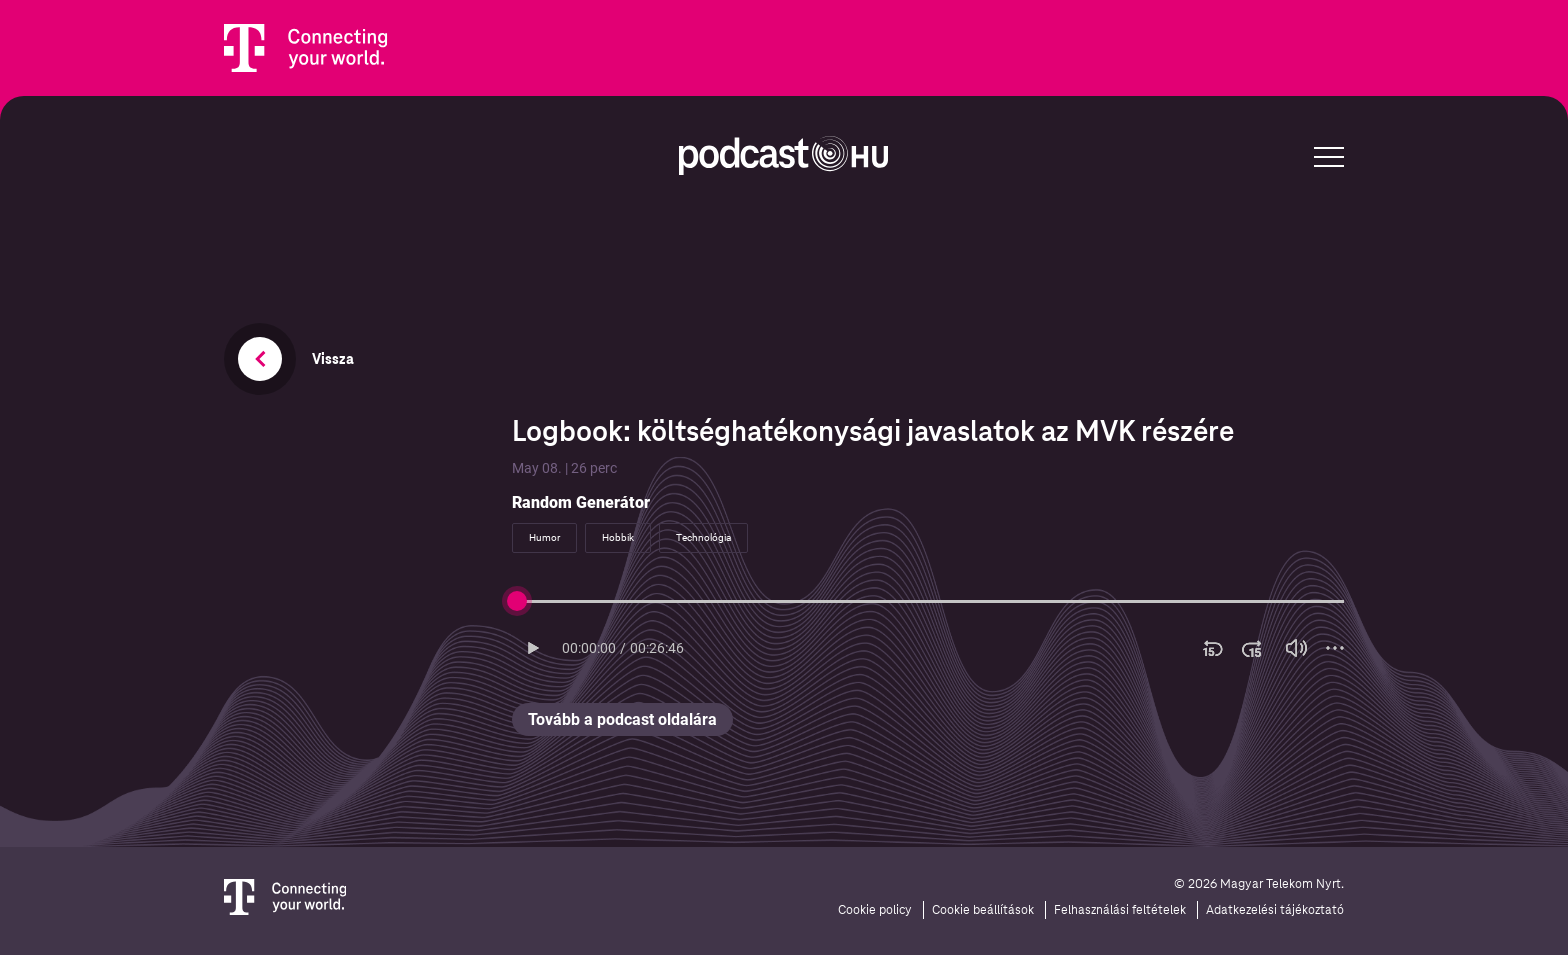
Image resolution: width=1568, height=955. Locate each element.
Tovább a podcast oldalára (622, 719)
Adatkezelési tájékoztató (1275, 910)
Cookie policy (875, 910)
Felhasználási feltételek (1120, 910)
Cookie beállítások (983, 910)
